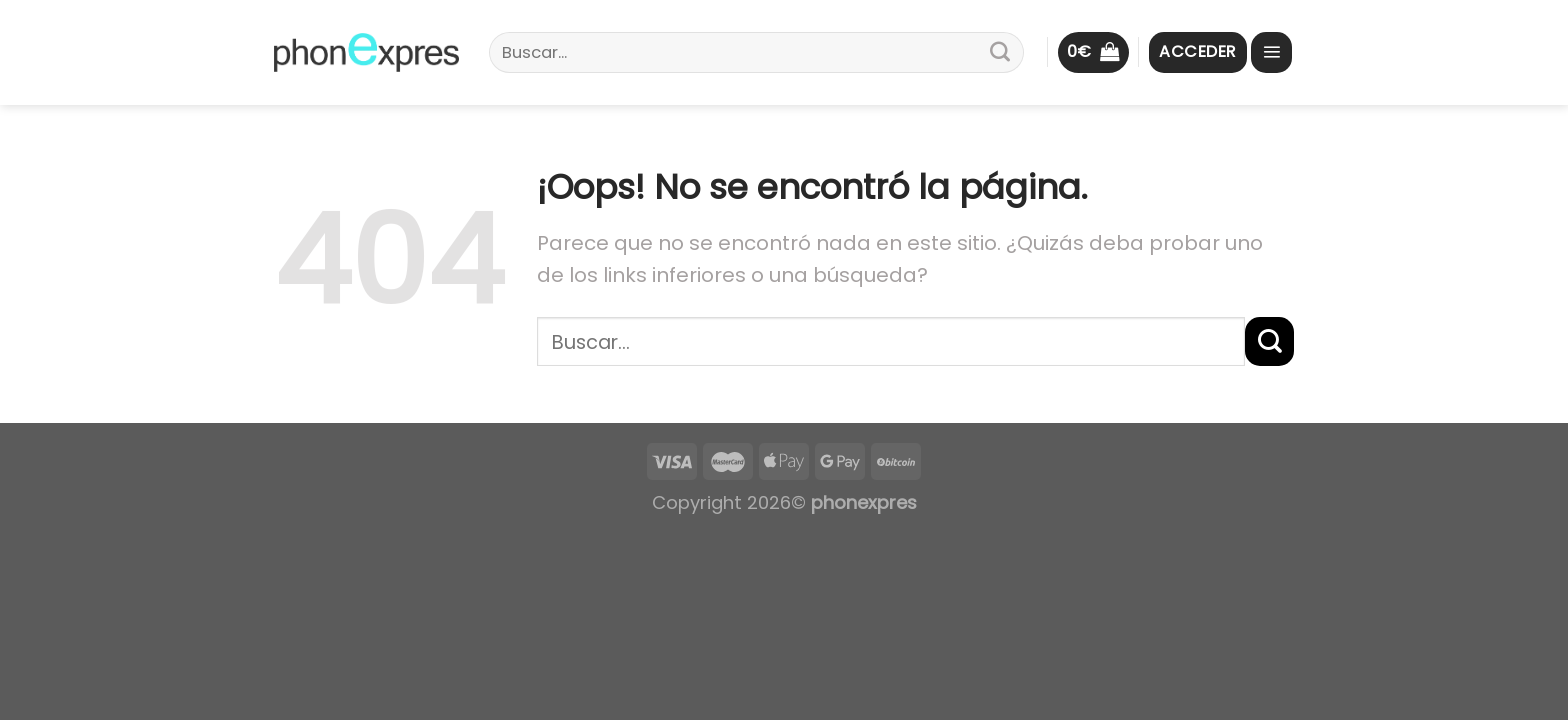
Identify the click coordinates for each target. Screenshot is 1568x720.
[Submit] (1000, 53)
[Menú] (1271, 52)
